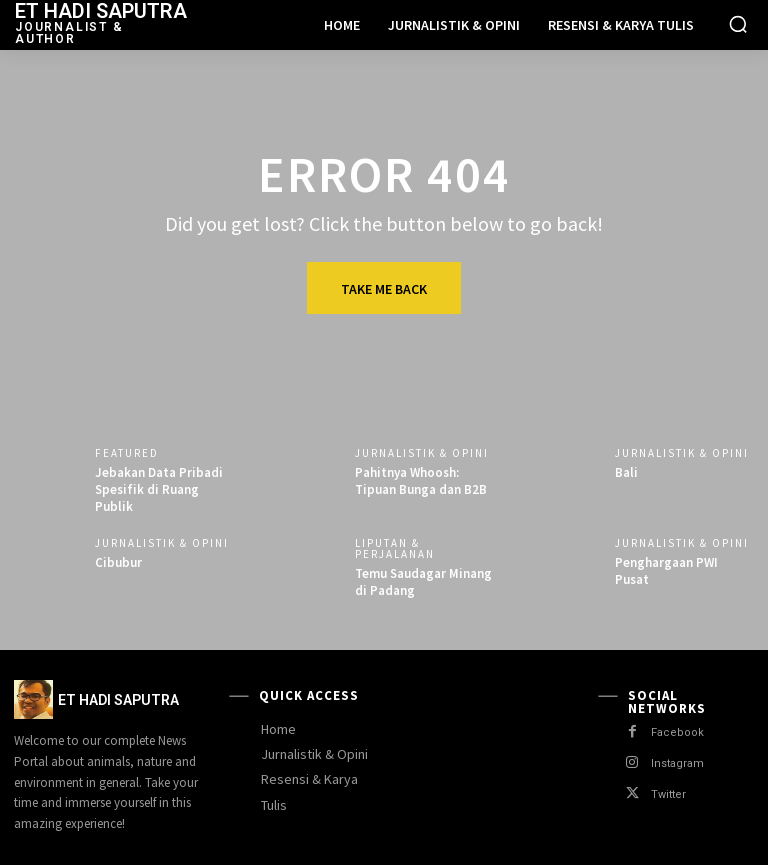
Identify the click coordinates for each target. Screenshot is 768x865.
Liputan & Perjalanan (395, 549)
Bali (626, 472)
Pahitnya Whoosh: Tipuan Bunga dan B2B (421, 481)
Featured (127, 453)
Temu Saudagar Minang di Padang (423, 582)
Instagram (677, 763)
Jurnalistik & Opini (422, 453)
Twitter (668, 794)
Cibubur (118, 562)
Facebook (677, 732)
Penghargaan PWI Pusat (666, 571)
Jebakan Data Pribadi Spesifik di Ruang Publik (159, 489)
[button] (738, 24)
